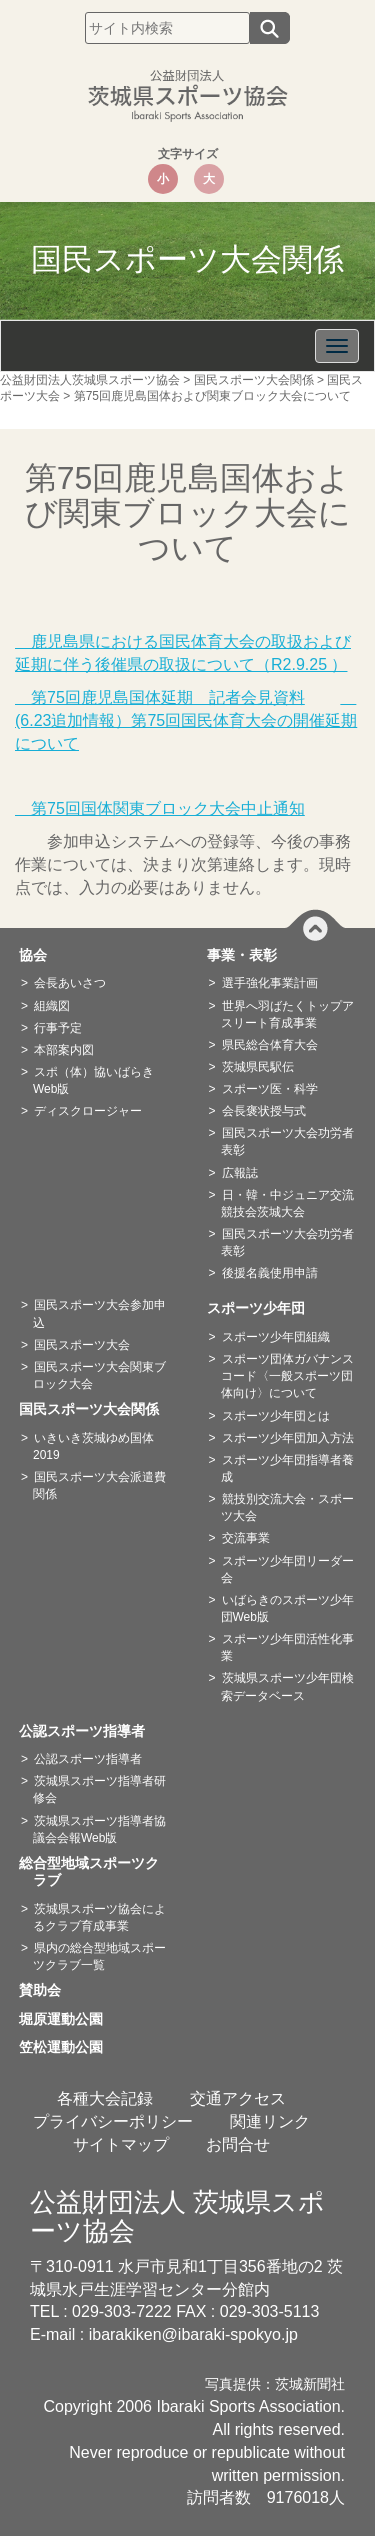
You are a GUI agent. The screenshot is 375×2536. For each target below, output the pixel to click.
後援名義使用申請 (270, 1273)
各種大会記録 (105, 2098)
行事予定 (58, 1028)
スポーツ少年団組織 (276, 1337)
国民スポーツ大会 (82, 1345)
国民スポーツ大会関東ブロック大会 (99, 1375)
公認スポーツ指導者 (89, 1731)
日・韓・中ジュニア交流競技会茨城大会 (287, 1203)
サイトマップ (121, 2144)
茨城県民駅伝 (258, 1067)
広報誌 (240, 1173)
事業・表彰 (249, 955)
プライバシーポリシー (113, 2121)
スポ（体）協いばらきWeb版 (93, 1080)
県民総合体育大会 (270, 1045)
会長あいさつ (70, 983)
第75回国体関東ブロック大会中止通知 (160, 808)
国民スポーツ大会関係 (96, 1409)
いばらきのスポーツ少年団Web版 (287, 1608)
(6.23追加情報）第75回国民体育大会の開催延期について (186, 720)
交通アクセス (238, 2098)
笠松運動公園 (68, 2047)
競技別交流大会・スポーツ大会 (287, 1507)
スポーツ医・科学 (270, 1089)
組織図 (52, 1006)
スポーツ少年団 (263, 1308)
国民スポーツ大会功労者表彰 (287, 1141)
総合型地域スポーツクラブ (96, 1872)
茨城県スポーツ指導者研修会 (99, 1789)
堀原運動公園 (68, 2019)
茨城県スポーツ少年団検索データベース (287, 1686)
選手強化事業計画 (270, 983)
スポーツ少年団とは (276, 1416)
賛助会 (47, 1990)
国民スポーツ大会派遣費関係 (99, 1485)
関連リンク (270, 2121)
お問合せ (238, 2144)
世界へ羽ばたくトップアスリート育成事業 (287, 1014)
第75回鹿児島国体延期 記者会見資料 (160, 697)
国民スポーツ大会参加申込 (99, 1313)
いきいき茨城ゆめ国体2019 (93, 1446)
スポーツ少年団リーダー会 (287, 1569)
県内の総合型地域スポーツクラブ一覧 (99, 1956)
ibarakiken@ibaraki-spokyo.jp (193, 2334)
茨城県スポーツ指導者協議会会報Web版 (99, 1829)
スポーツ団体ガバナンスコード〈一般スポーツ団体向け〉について (287, 1376)
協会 (40, 955)
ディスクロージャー (88, 1111)
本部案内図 (64, 1050)
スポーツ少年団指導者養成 (287, 1468)
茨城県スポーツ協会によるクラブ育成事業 (99, 1917)
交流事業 (246, 1538)
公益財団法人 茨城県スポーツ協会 (177, 2216)
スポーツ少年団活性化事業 (287, 1647)
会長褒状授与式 (264, 1111)
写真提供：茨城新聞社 (275, 2384)
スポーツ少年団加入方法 (288, 1438)
